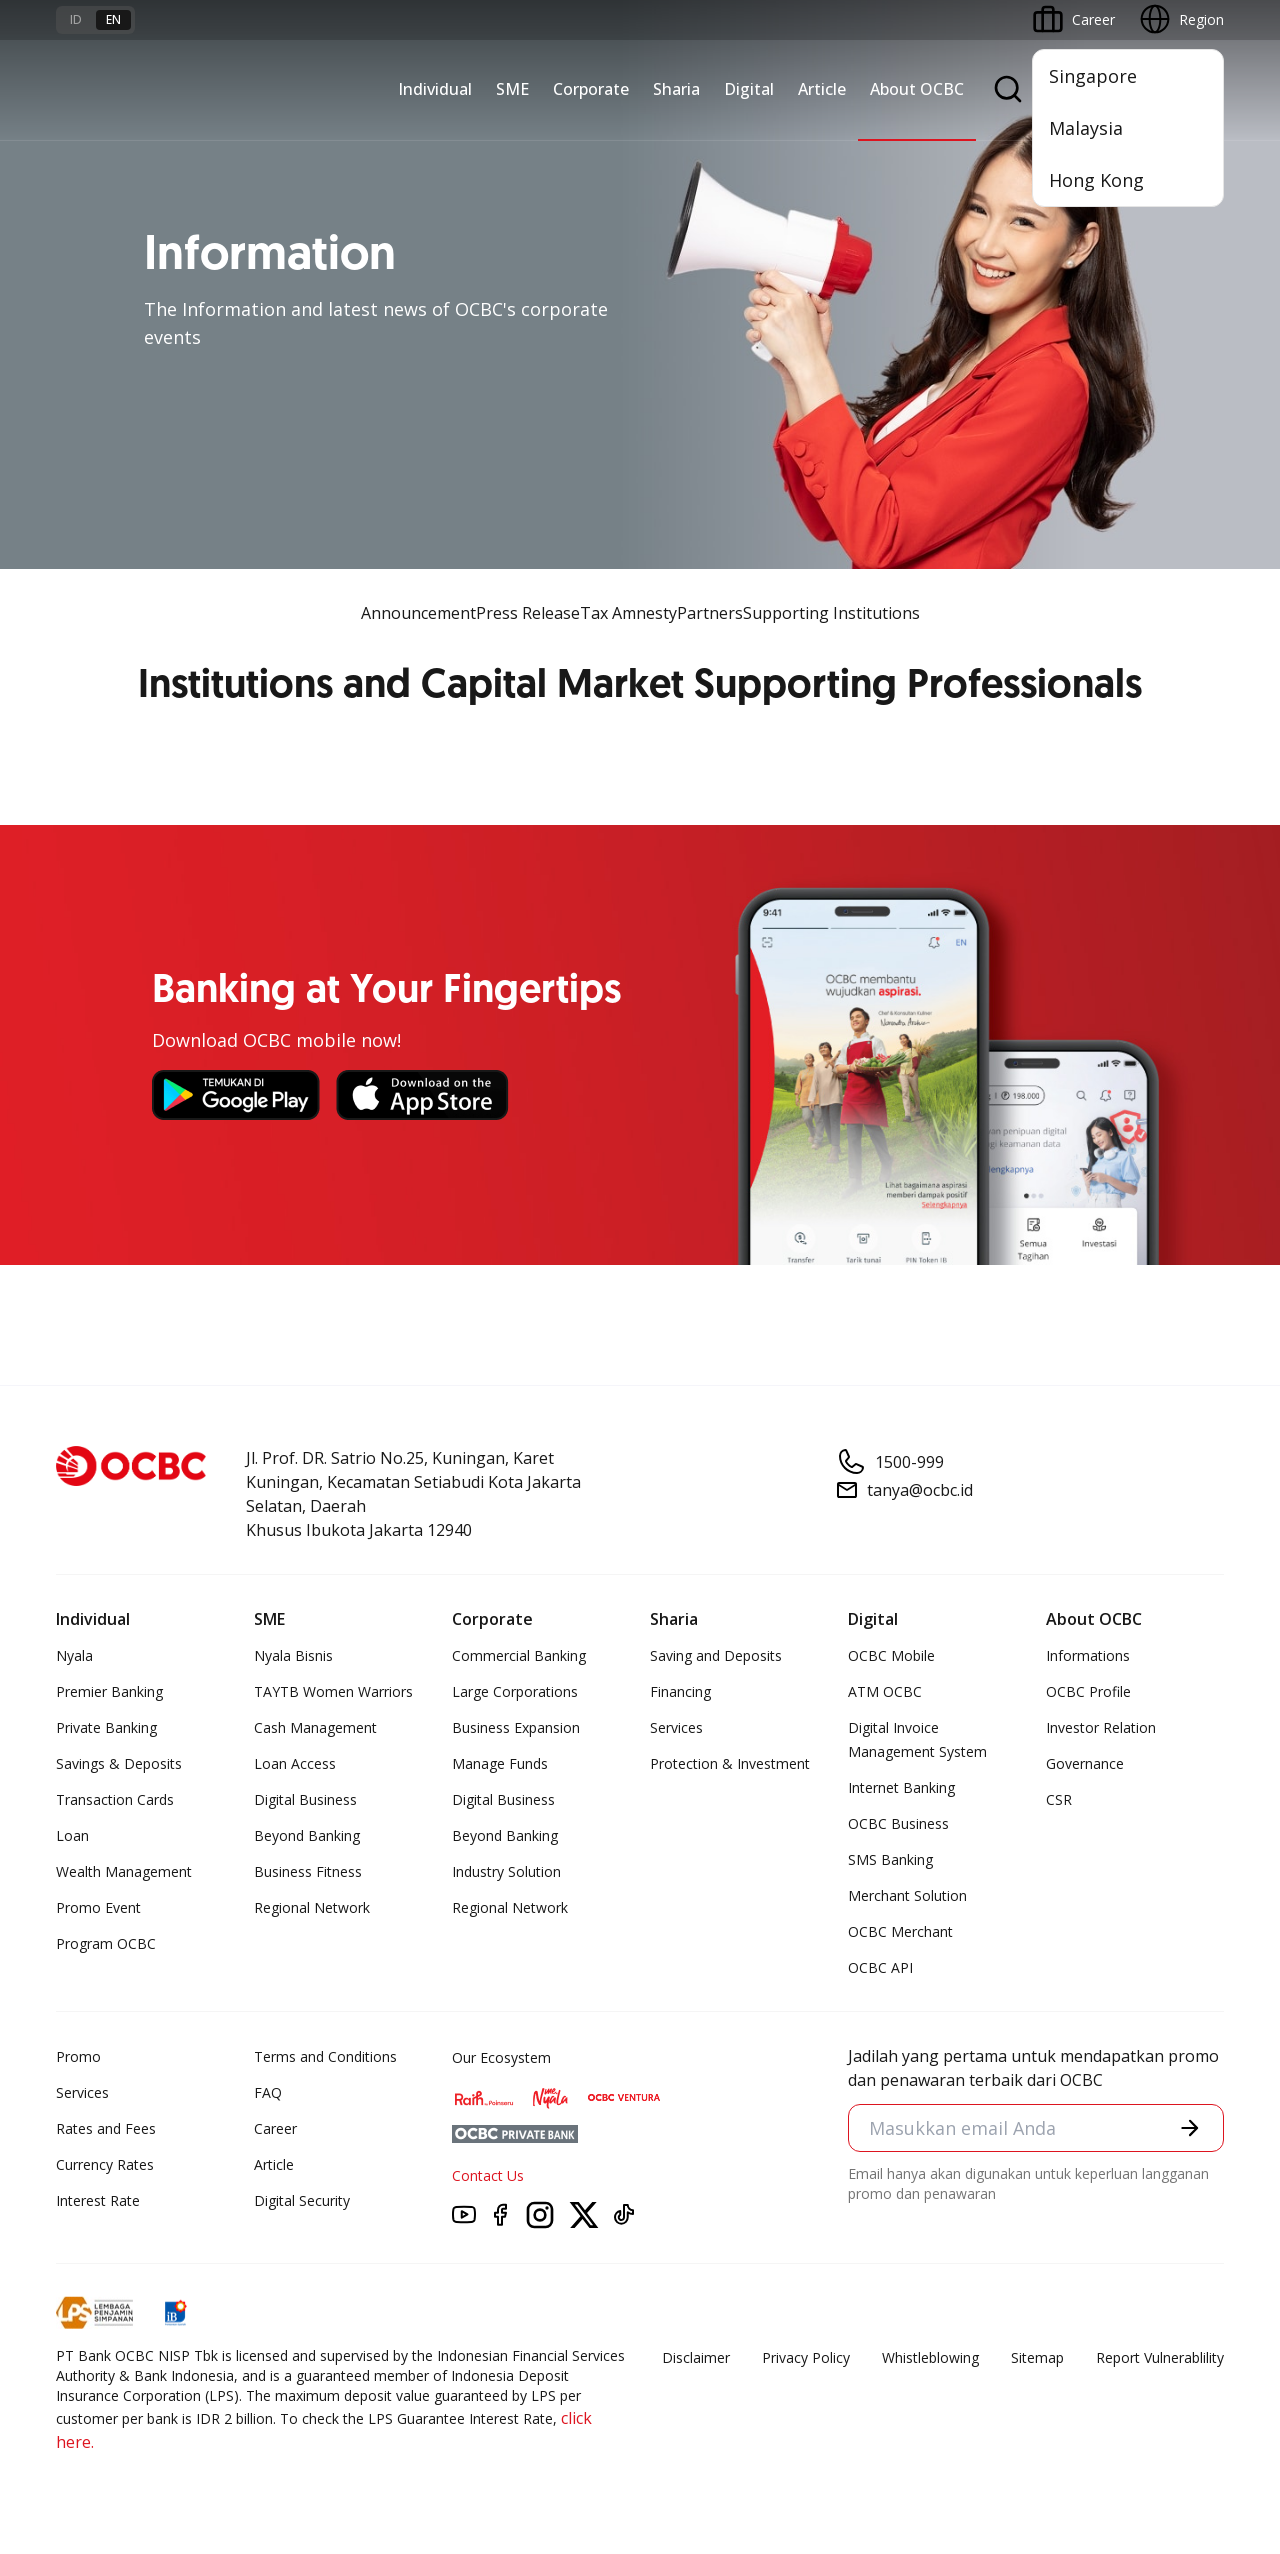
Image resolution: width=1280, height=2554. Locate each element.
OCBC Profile (1088, 1691)
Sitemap (1037, 2357)
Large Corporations (515, 1691)
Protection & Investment (730, 1763)
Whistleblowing (930, 2357)
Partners (710, 613)
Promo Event (98, 1907)
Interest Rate (98, 2200)
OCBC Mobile (891, 1655)
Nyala (74, 1655)
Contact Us (488, 2175)
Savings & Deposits (119, 1763)
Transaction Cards (115, 1799)
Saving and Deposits (716, 1655)
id (76, 19)
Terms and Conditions (325, 2056)
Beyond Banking (307, 1835)
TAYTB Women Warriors (333, 1691)
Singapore (1093, 76)
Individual (435, 89)
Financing (680, 1691)
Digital (749, 89)
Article (822, 89)
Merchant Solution (907, 1895)
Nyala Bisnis (293, 1655)
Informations (1088, 1655)
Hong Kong (1096, 180)
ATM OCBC (885, 1691)
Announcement (418, 613)
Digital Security (302, 2200)
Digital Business (305, 1799)
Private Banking (106, 1727)
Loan (72, 1835)
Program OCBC (106, 1943)
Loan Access (295, 1763)
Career (275, 2128)
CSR (1059, 1799)
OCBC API (880, 1967)
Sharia (676, 89)
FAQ (268, 2092)
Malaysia (1086, 128)
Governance (1085, 1763)
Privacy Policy (806, 2357)
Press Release (528, 613)
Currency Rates (105, 2164)
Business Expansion (516, 1727)
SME (512, 89)
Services (676, 1727)
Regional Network (312, 1907)
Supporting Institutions (831, 613)
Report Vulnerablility (1160, 2357)
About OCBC (917, 89)
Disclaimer (696, 2357)
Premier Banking (109, 1691)
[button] (1190, 2128)
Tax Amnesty (628, 613)
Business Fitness (308, 1871)
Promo (78, 2056)
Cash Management (315, 1727)
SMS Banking (890, 1859)
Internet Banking (901, 1787)
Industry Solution (506, 1871)
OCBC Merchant (900, 1931)
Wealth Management (124, 1871)
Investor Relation (1101, 1727)
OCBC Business (898, 1823)
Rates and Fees (106, 2128)
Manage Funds (500, 1763)
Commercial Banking (519, 1655)
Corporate (591, 89)
